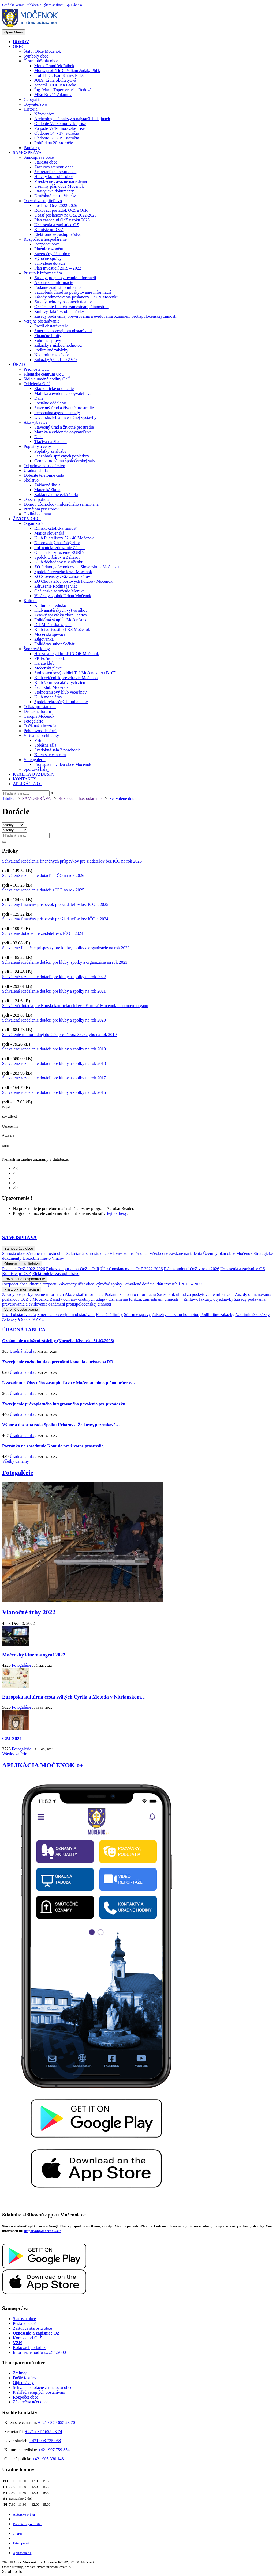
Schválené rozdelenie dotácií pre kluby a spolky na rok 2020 (54, 1020)
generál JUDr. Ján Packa (55, 85)
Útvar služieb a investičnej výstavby (65, 417)
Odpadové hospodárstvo (44, 465)
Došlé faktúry (24, 2377)
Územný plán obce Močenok (59, 186)
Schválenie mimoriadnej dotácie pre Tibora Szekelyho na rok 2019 (59, 1034)
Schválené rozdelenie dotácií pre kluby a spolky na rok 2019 (54, 1049)
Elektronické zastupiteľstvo (57, 234)
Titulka (8, 798)
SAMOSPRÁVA (27, 152)
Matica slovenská (49, 533)
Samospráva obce (39, 157)
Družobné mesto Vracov (55, 196)
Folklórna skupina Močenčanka (61, 620)
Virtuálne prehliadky (41, 735)
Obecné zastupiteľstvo (43, 200)
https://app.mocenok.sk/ (42, 2231)
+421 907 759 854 (54, 2450)
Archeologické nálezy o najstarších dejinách (72, 118)
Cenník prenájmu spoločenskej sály (64, 461)
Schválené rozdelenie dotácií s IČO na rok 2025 (43, 890)
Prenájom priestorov (41, 509)
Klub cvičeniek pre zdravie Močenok (66, 677)
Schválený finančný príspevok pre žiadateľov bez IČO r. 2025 (55, 904)
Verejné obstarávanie (41, 321)
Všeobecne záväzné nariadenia (60, 181)
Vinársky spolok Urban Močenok (62, 595)
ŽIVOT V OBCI (27, 518)
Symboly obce (36, 56)
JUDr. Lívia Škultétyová (55, 80)
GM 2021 (12, 1738)
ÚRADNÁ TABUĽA (24, 1330)
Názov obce (44, 114)
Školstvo (31, 480)
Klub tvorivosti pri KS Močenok (62, 629)
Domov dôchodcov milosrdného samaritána (61, 504)
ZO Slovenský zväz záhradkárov (62, 576)
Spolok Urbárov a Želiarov (57, 557)
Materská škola (47, 489)
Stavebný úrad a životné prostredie (64, 408)
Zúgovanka (44, 639)
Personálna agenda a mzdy (57, 412)
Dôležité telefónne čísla (44, 475)
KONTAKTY (24, 779)
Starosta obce (45, 162)
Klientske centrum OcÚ (44, 374)
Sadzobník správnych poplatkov (61, 456)
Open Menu (13, 32)
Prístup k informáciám (43, 273)
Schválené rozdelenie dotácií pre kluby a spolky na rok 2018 (54, 1063)
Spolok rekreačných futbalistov (61, 701)
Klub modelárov (48, 697)
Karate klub (44, 663)
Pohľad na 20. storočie (53, 143)
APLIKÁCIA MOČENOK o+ (42, 1765)
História (31, 109)
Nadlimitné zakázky (51, 355)
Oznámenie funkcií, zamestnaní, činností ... (71, 306)
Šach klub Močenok (51, 687)
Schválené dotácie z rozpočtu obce (42, 2387)
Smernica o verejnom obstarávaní (63, 330)
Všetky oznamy (15, 1461)
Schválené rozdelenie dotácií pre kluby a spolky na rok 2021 (54, 991)
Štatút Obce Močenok (42, 51)
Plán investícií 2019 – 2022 (57, 268)
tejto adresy (116, 1213)
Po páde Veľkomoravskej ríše (59, 128)
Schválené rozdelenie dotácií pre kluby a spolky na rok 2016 (54, 1092)
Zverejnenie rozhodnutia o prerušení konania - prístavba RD (57, 1362)
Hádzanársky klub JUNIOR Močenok (66, 653)
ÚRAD (19, 364)
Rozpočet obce (47, 244)
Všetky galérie (14, 1754)
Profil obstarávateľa (51, 326)
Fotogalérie (33, 721)
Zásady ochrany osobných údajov (63, 302)
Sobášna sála (45, 745)
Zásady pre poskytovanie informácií (65, 277)
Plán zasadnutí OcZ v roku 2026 (62, 220)
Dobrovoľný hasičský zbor (57, 542)
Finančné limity (47, 335)
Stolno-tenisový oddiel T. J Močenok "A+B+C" (75, 673)
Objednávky (23, 2382)
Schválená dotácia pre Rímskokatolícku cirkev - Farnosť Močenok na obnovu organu (75, 1005)
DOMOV (21, 41)
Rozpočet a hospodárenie (45, 239)
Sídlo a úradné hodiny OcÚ (47, 379)
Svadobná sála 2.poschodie (57, 750)
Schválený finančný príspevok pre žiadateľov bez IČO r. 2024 (55, 919)
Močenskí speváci (49, 634)
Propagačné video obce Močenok (62, 764)
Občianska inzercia (40, 726)
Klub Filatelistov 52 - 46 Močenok (64, 538)
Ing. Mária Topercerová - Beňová (62, 90)
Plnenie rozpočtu (48, 249)
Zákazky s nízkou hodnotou (58, 345)
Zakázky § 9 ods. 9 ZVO (55, 359)
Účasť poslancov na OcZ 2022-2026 (65, 215)
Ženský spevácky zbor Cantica (60, 615)
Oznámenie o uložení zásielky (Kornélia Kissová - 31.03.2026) (58, 1340)
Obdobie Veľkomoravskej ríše (60, 123)
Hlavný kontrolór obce (53, 176)
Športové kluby (37, 648)
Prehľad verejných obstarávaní (39, 2392)
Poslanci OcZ (24, 2323)
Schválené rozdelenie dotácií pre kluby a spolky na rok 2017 (54, 1078)
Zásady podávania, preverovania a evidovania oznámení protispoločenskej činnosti (105, 316)
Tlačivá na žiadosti (50, 441)
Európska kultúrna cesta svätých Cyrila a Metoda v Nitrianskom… (74, 1697)
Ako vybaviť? (35, 422)
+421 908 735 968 (45, 2440)
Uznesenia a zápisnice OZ (56, 224)
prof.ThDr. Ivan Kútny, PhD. (59, 75)
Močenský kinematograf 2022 (33, 1655)
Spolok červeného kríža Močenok (63, 571)
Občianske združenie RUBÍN (59, 552)
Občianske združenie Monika (59, 591)
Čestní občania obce (41, 61)
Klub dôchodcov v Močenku (58, 562)
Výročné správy (48, 258)
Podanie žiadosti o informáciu (60, 287)
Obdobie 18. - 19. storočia (56, 138)
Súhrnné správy (47, 340)
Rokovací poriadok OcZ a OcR (61, 210)
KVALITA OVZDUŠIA (33, 774)
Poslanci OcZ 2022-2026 (55, 205)
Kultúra (30, 600)
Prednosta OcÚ (37, 369)
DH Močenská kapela (53, 624)
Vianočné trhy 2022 (28, 1612)
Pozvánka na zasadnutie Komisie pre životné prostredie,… (55, 1446)
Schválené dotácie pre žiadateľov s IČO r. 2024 (42, 933)
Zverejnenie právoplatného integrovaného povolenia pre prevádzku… (66, 1404)
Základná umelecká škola (56, 494)
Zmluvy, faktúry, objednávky (59, 311)
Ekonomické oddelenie (54, 388)
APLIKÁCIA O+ (27, 783)
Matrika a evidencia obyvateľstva (63, 393)
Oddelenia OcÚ (37, 383)
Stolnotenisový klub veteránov (60, 692)
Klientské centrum (50, 754)
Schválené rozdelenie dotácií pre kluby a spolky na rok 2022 (54, 976)
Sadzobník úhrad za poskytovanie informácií (72, 292)
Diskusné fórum (37, 711)
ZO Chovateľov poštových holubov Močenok (73, 581)
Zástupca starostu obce (53, 167)
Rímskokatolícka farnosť (55, 528)
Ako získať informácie (53, 282)
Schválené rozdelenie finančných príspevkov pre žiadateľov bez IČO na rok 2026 (72, 861)
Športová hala (35, 769)
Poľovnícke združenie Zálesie (59, 547)
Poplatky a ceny (37, 446)
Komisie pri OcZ (48, 229)
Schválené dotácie (49, 263)
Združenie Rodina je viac (55, 586)
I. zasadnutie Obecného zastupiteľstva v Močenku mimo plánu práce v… (68, 1382)
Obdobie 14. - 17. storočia (56, 133)
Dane (38, 398)
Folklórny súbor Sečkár (54, 644)
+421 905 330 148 (48, 2459)
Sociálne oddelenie (50, 403)
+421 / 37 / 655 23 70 (56, 2422)
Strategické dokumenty (54, 191)
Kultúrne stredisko (50, 605)
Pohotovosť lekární (40, 730)
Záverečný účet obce (52, 253)
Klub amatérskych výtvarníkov (60, 610)
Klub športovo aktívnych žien (59, 682)
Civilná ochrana (37, 514)
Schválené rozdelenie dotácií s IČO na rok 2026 (43, 875)
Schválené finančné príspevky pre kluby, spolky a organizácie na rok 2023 (65, 947)
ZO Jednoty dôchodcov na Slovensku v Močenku (76, 567)
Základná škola (47, 485)
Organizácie (34, 523)
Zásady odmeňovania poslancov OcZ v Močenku (76, 297)
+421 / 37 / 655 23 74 (43, 2431)
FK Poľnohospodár (50, 658)
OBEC (18, 46)
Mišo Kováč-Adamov (53, 94)
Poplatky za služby (50, 451)
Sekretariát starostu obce (55, 171)
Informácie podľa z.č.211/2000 (39, 2352)
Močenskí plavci (48, 668)
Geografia (32, 99)
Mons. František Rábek (54, 65)
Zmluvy (20, 2373)
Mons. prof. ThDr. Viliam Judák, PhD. (67, 70)
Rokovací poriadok (29, 2347)
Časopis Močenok (39, 716)
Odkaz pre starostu (40, 706)
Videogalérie (35, 759)
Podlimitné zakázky (51, 350)
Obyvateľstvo (35, 104)
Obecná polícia (36, 499)
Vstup (39, 740)
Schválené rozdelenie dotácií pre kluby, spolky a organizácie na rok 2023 (64, 962)
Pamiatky (32, 147)
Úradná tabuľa (36, 470)
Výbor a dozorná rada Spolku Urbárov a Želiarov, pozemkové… (61, 1425)
